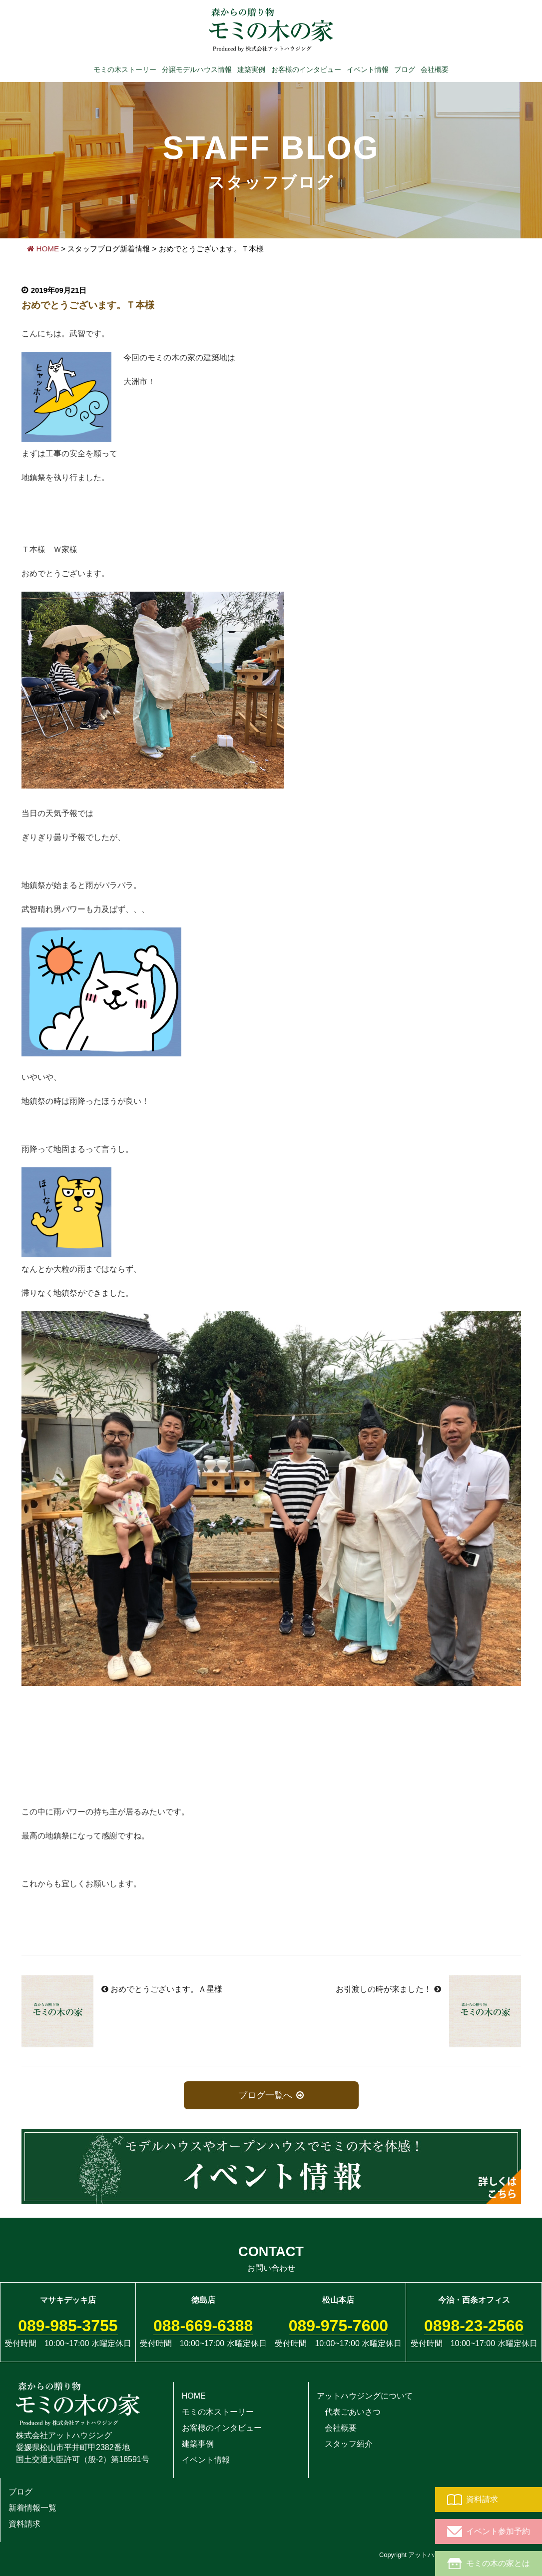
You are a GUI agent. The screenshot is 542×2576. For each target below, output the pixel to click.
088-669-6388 (203, 2326)
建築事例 (198, 2444)
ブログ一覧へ (266, 2095)
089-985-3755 (67, 2326)
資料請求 (472, 2499)
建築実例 (251, 69)
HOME (43, 248)
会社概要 (435, 69)
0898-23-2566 (474, 2326)
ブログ (404, 69)
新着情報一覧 (32, 2508)
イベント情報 (368, 69)
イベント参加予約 (488, 2531)
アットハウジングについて (365, 2396)
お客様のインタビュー (306, 69)
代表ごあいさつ (349, 2412)
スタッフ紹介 (345, 2444)
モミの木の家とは (488, 2563)
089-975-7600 (338, 2326)
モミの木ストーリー (124, 69)
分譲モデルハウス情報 (197, 69)
